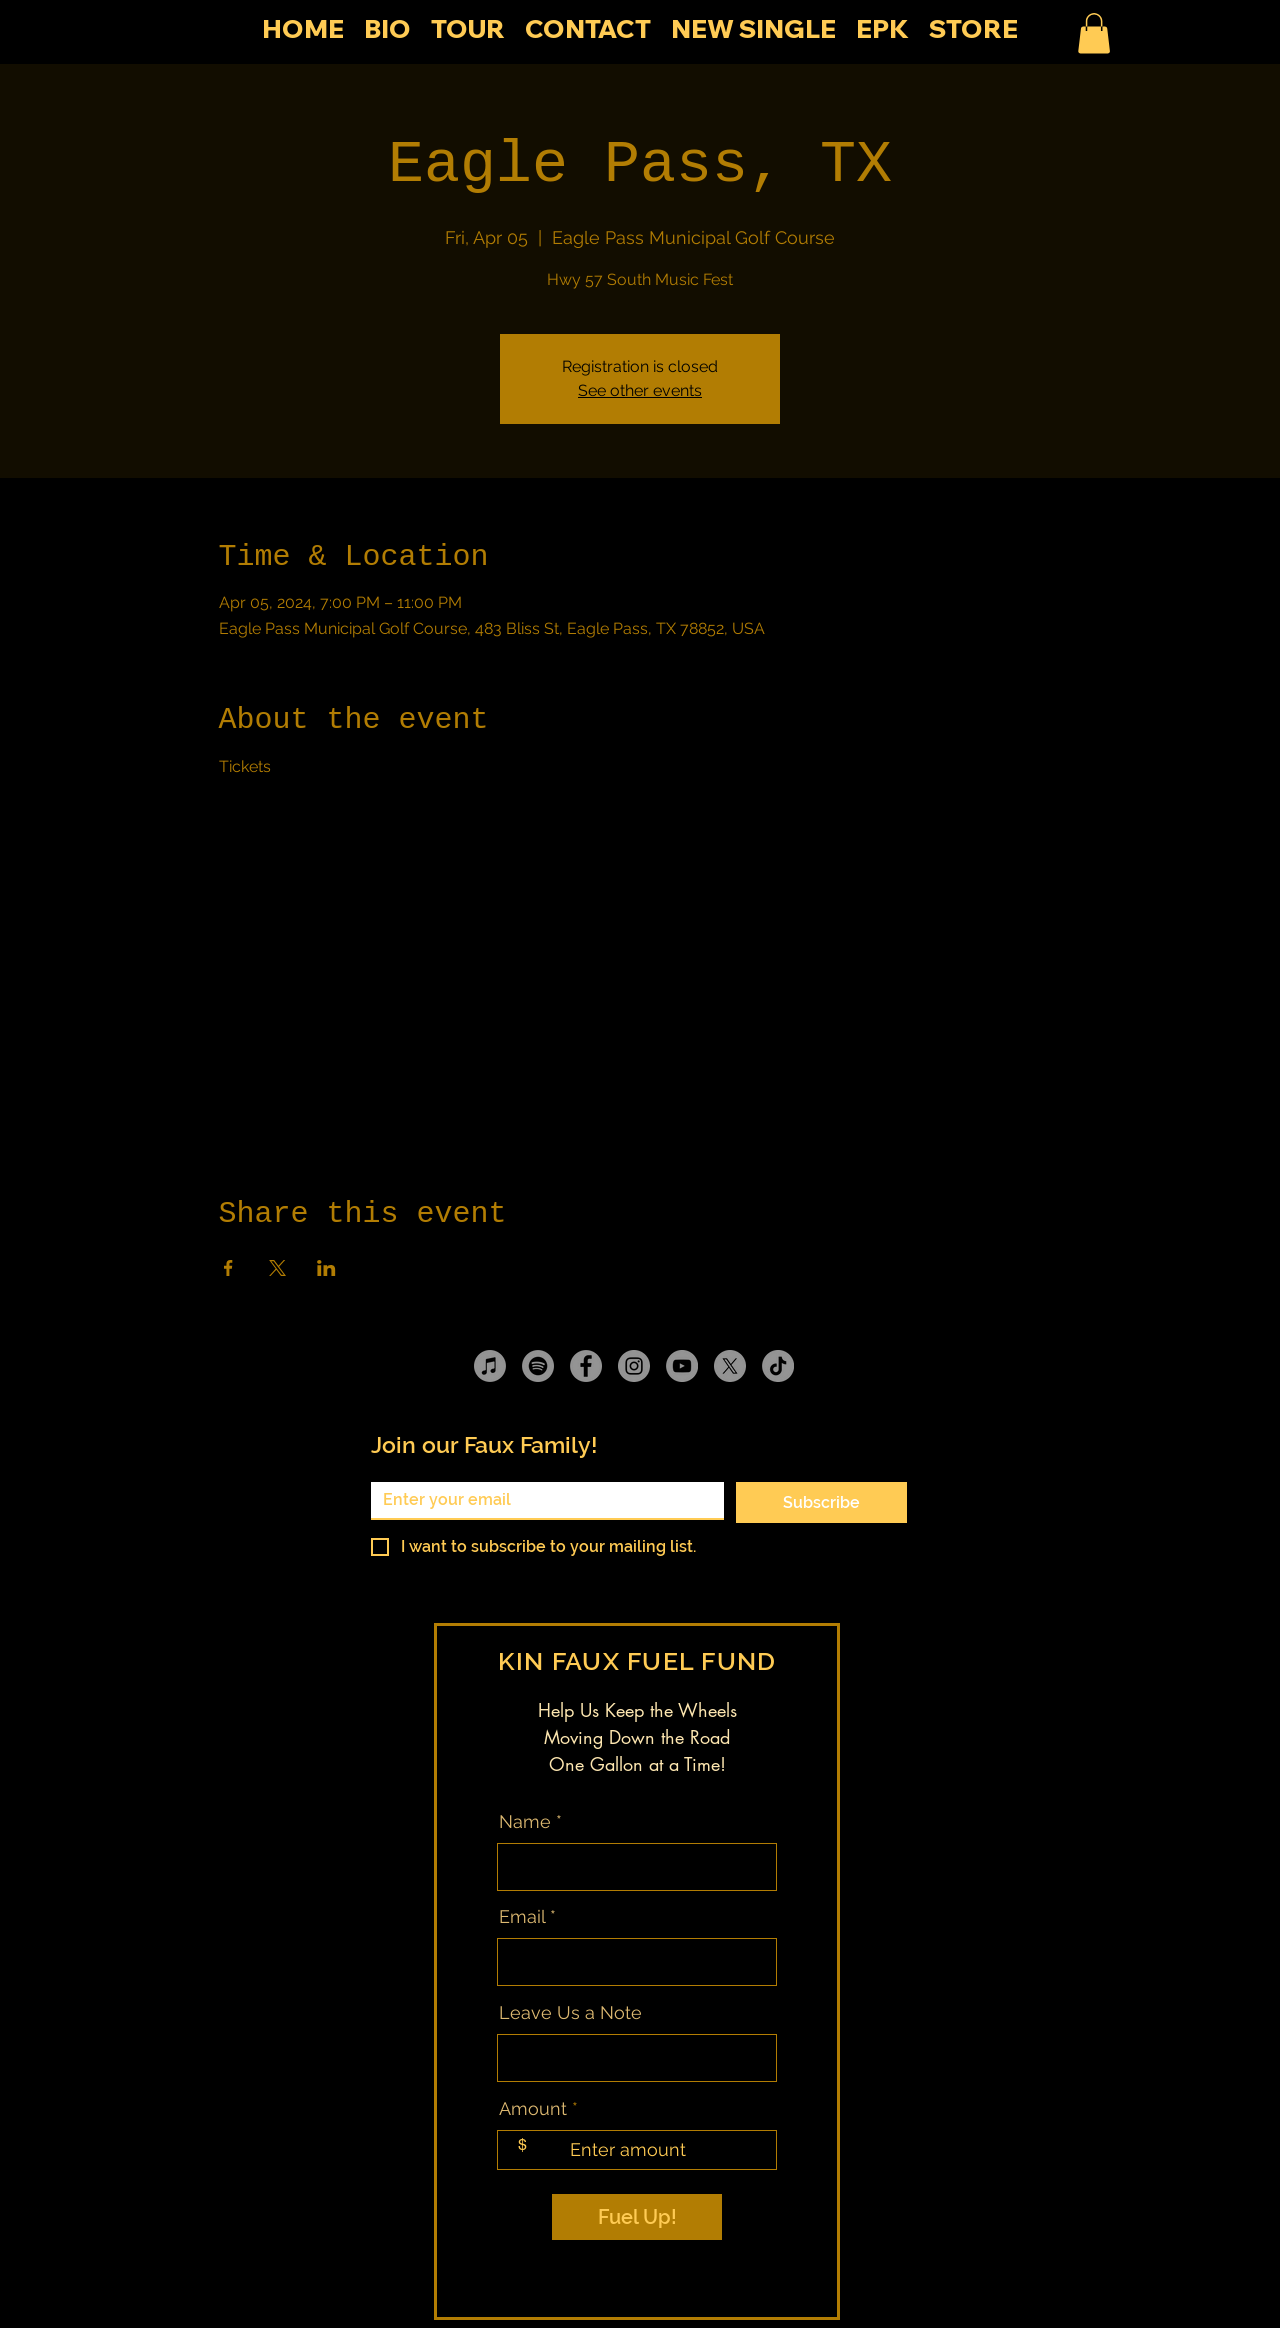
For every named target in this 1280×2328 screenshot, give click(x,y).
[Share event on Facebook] (228, 1268)
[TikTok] (778, 1366)
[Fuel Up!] (637, 2217)
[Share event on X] (277, 1268)
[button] (1094, 33)
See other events (640, 390)
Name (525, 1822)
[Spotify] (538, 1366)
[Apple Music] (490, 1366)
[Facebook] (586, 1366)
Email (522, 1917)
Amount (533, 2109)
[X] (730, 1366)
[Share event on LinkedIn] (326, 1268)
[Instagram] (634, 1366)
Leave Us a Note (570, 2013)
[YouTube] (682, 1366)
